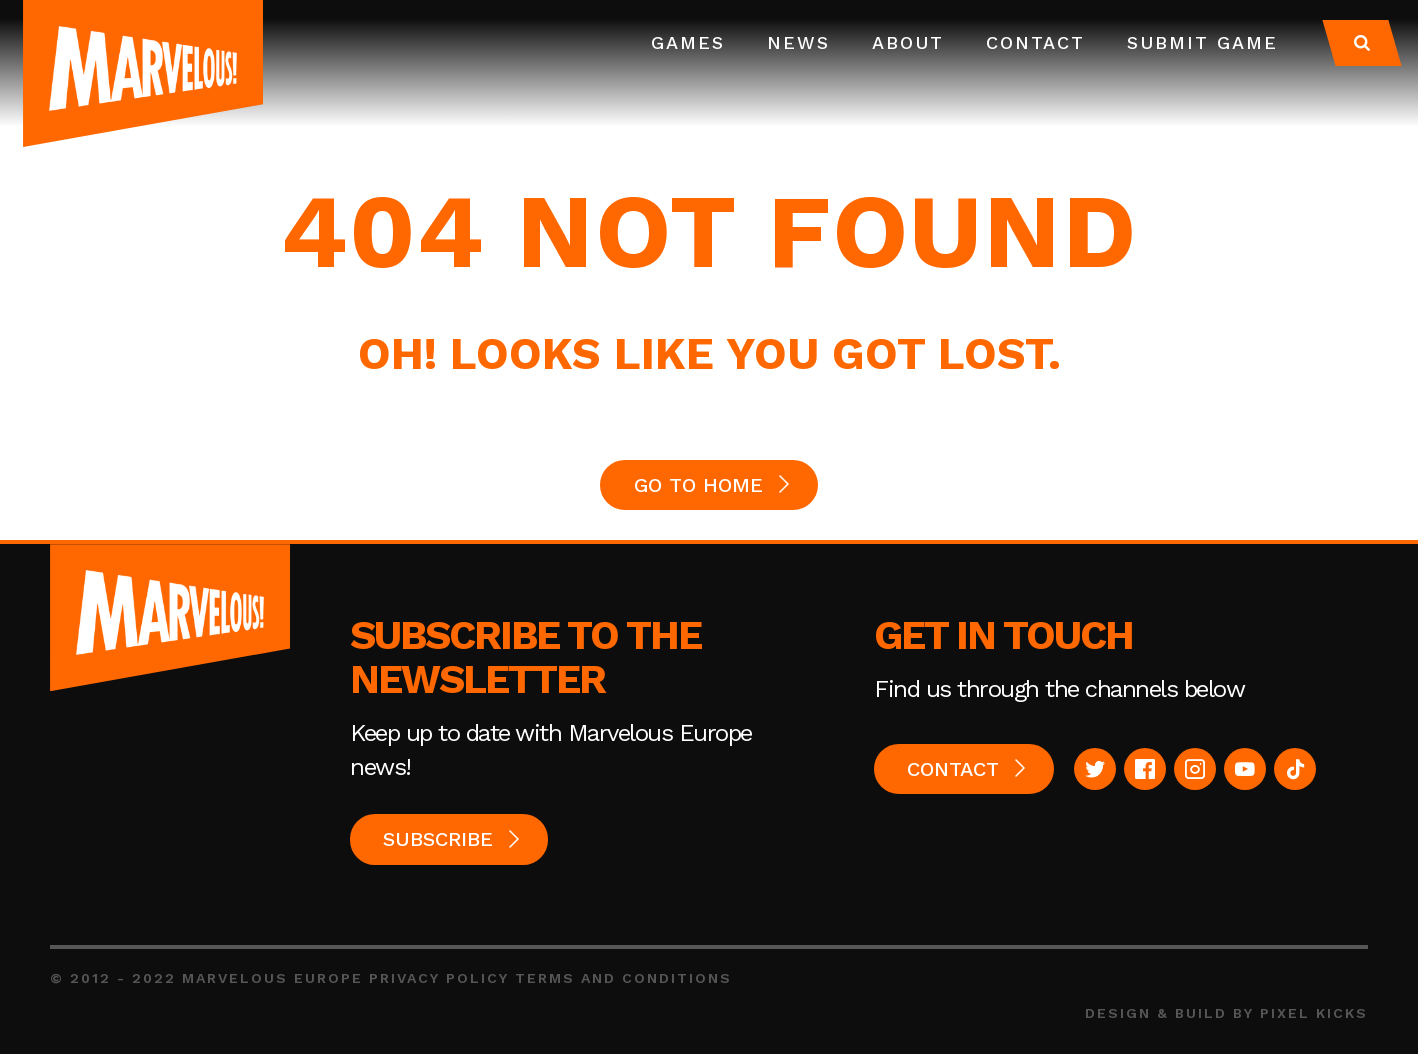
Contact (1035, 42)
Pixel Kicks (1314, 1013)
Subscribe (438, 839)
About (908, 42)
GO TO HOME (698, 485)
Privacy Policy (439, 978)
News (798, 42)
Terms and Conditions (623, 978)
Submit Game (1202, 42)
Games (688, 42)
